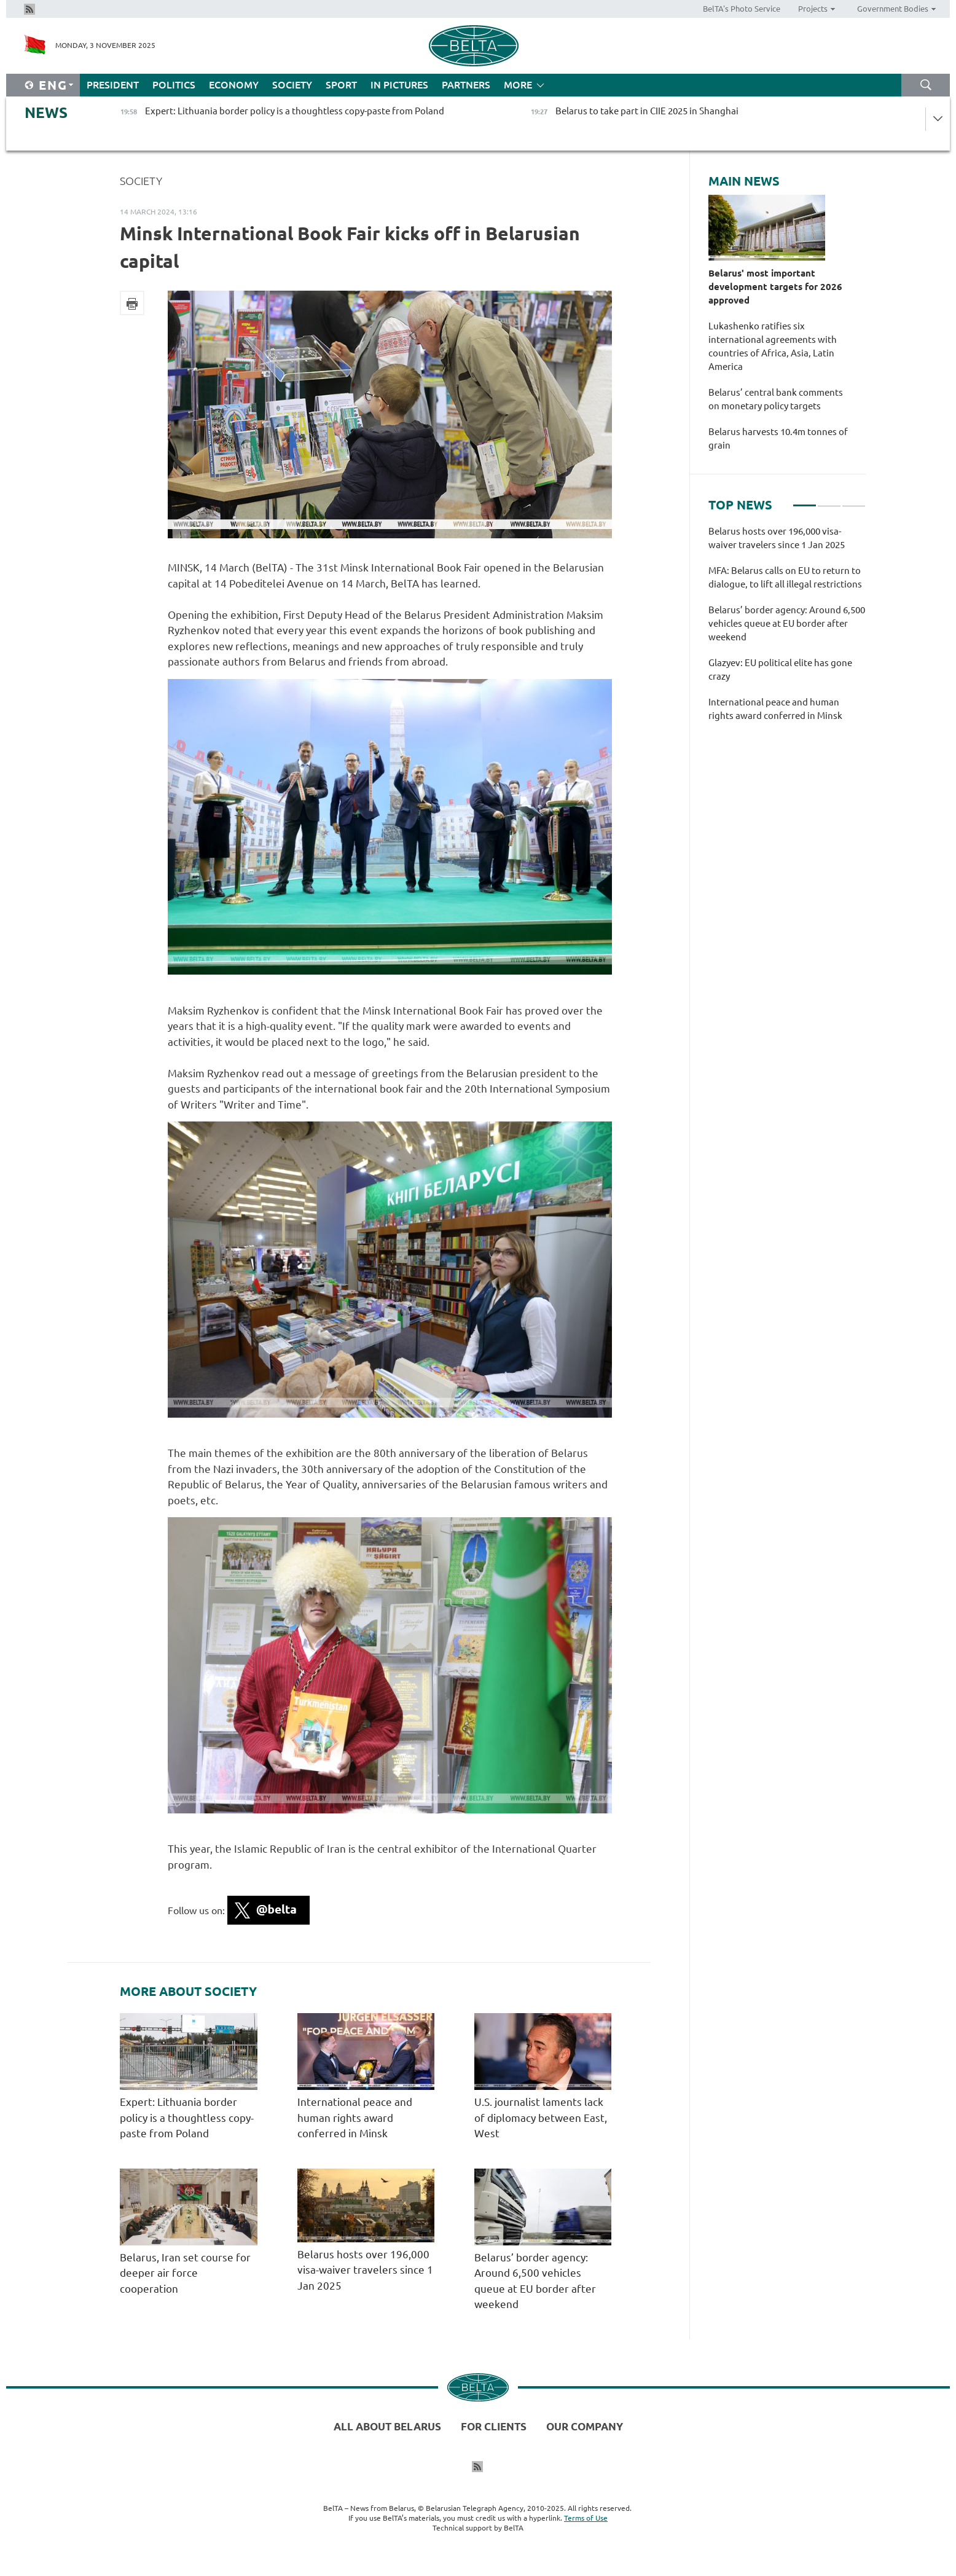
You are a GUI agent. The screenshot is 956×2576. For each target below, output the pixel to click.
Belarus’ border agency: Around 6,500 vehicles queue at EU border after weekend (786, 623)
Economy (234, 84)
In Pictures (399, 84)
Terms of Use (586, 2518)
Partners (466, 84)
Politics (173, 84)
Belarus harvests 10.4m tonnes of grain (778, 438)
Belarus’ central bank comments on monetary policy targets (775, 399)
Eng (53, 85)
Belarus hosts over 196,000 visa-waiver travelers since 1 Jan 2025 (365, 2269)
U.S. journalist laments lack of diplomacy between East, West (540, 2117)
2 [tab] (829, 500)
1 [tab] (804, 500)
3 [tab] (853, 500)
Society (292, 84)
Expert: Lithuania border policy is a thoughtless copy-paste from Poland (187, 2117)
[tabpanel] (787, 630)
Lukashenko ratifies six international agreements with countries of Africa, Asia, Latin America (772, 346)
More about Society (188, 1991)
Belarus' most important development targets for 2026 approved (775, 286)
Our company (584, 2426)
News (46, 112)
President (113, 84)
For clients (494, 2426)
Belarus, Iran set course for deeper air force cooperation (185, 2273)
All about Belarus (387, 2426)
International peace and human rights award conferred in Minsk (354, 2117)
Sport (341, 84)
